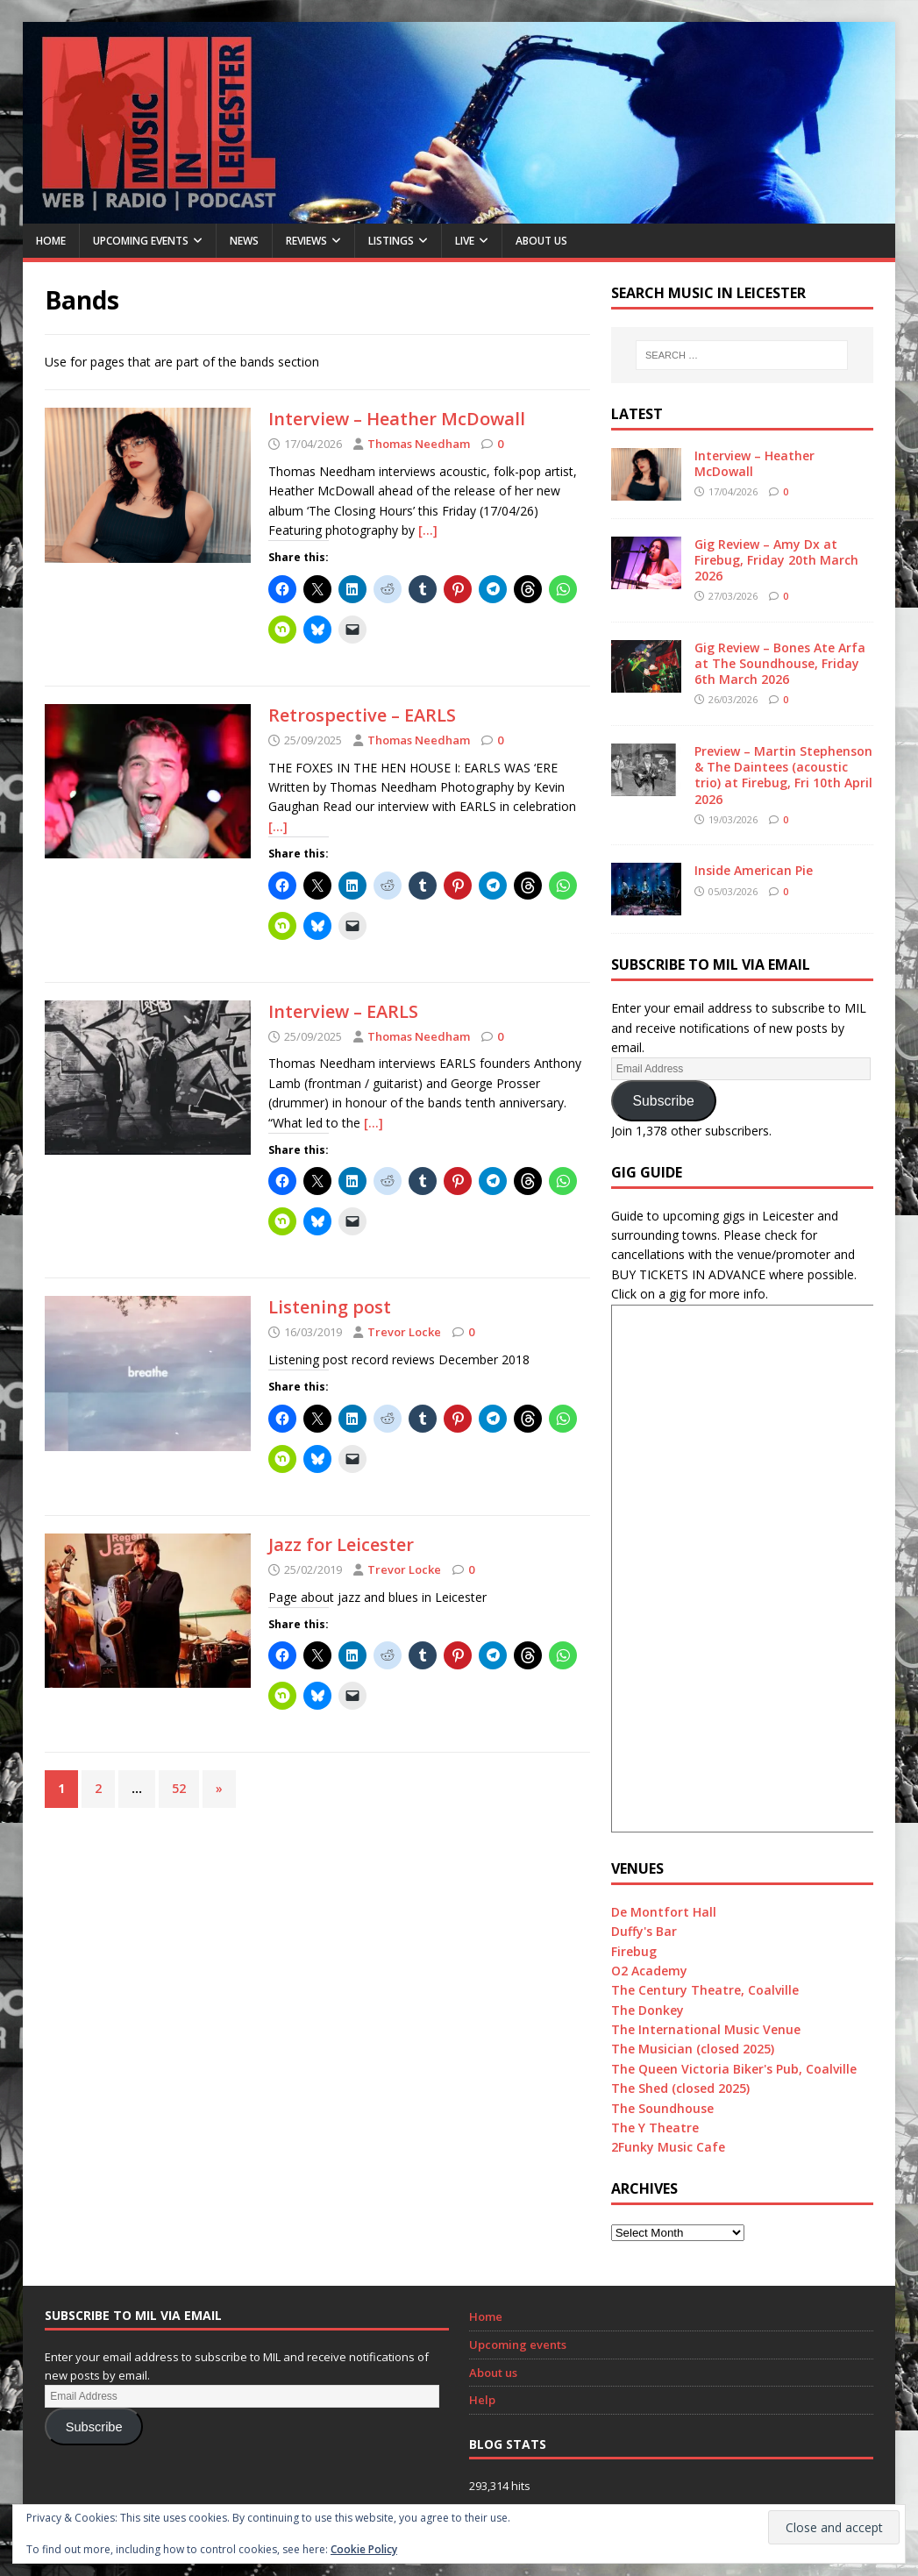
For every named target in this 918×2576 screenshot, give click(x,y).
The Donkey (647, 2010)
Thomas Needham (418, 444)
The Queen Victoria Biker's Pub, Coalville (734, 2068)
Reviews (306, 240)
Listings (391, 240)
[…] (428, 530)
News (244, 240)
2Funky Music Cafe (668, 2146)
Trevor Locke (404, 1332)
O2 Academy (649, 1970)
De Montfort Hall (663, 1912)
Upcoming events (517, 2344)
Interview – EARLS (343, 1011)
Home (51, 240)
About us (541, 240)
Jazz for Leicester (341, 1544)
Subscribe (663, 1100)
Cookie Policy (364, 2549)
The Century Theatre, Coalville (705, 1990)
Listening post (329, 1307)
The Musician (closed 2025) (692, 2048)
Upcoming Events (141, 240)
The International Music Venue (706, 2029)
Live (464, 240)
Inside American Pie (753, 870)
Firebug (634, 1951)
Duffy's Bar (644, 1931)
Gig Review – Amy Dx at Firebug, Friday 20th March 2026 (776, 560)
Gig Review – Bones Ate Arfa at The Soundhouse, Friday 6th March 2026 (779, 663)
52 (179, 1788)
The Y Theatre (655, 2127)
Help (482, 2400)
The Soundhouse (662, 2108)
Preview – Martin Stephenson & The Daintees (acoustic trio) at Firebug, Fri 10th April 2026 (783, 775)
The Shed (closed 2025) (680, 2088)
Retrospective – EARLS (362, 715)
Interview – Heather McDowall (396, 419)
